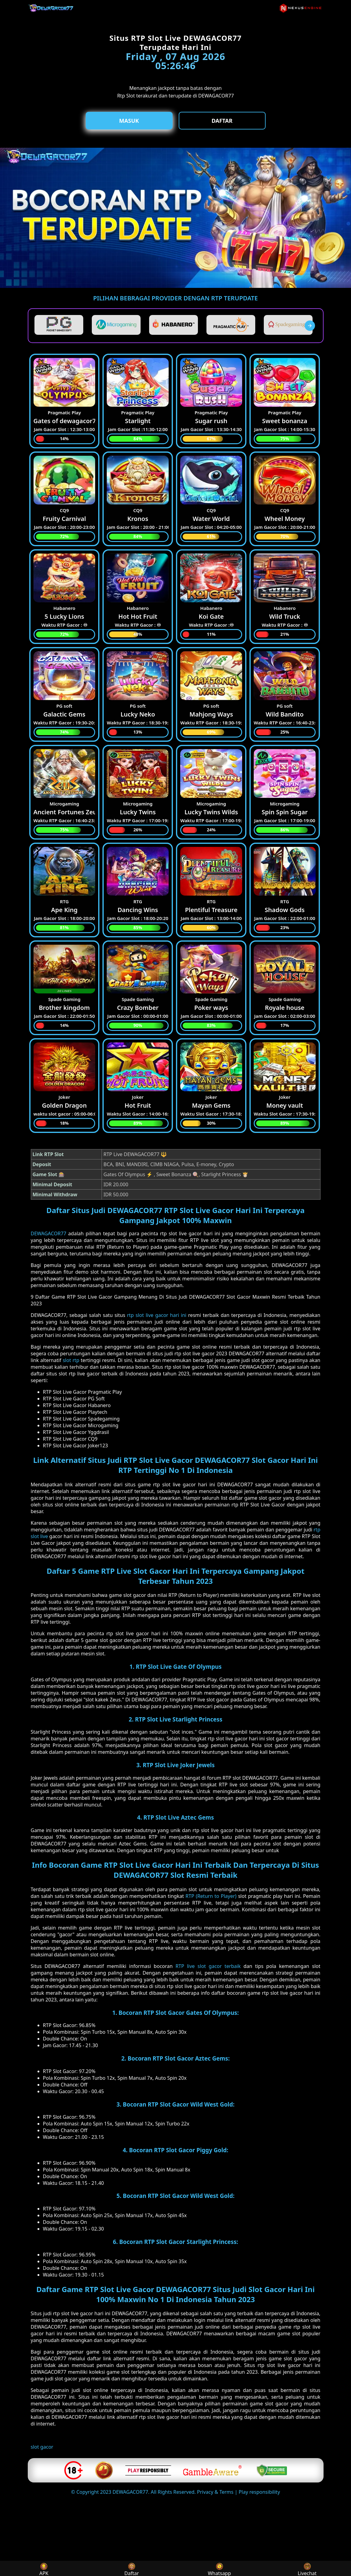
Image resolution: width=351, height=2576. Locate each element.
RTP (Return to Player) (210, 1896)
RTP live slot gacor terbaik (208, 1966)
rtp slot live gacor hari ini (156, 1315)
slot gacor (42, 2446)
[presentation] (310, 325)
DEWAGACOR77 (48, 1233)
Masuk (129, 120)
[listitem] (58, 325)
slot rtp (71, 1360)
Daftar (222, 120)
